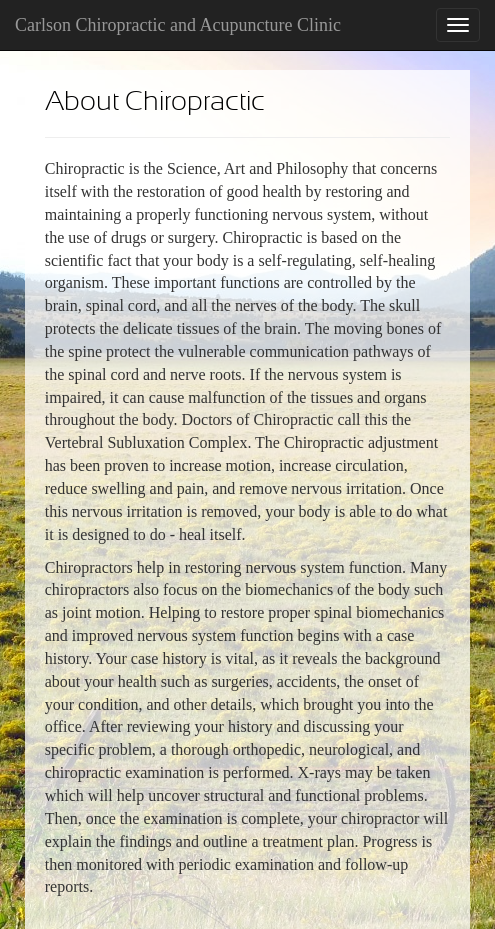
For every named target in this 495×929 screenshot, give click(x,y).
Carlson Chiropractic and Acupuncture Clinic (178, 25)
